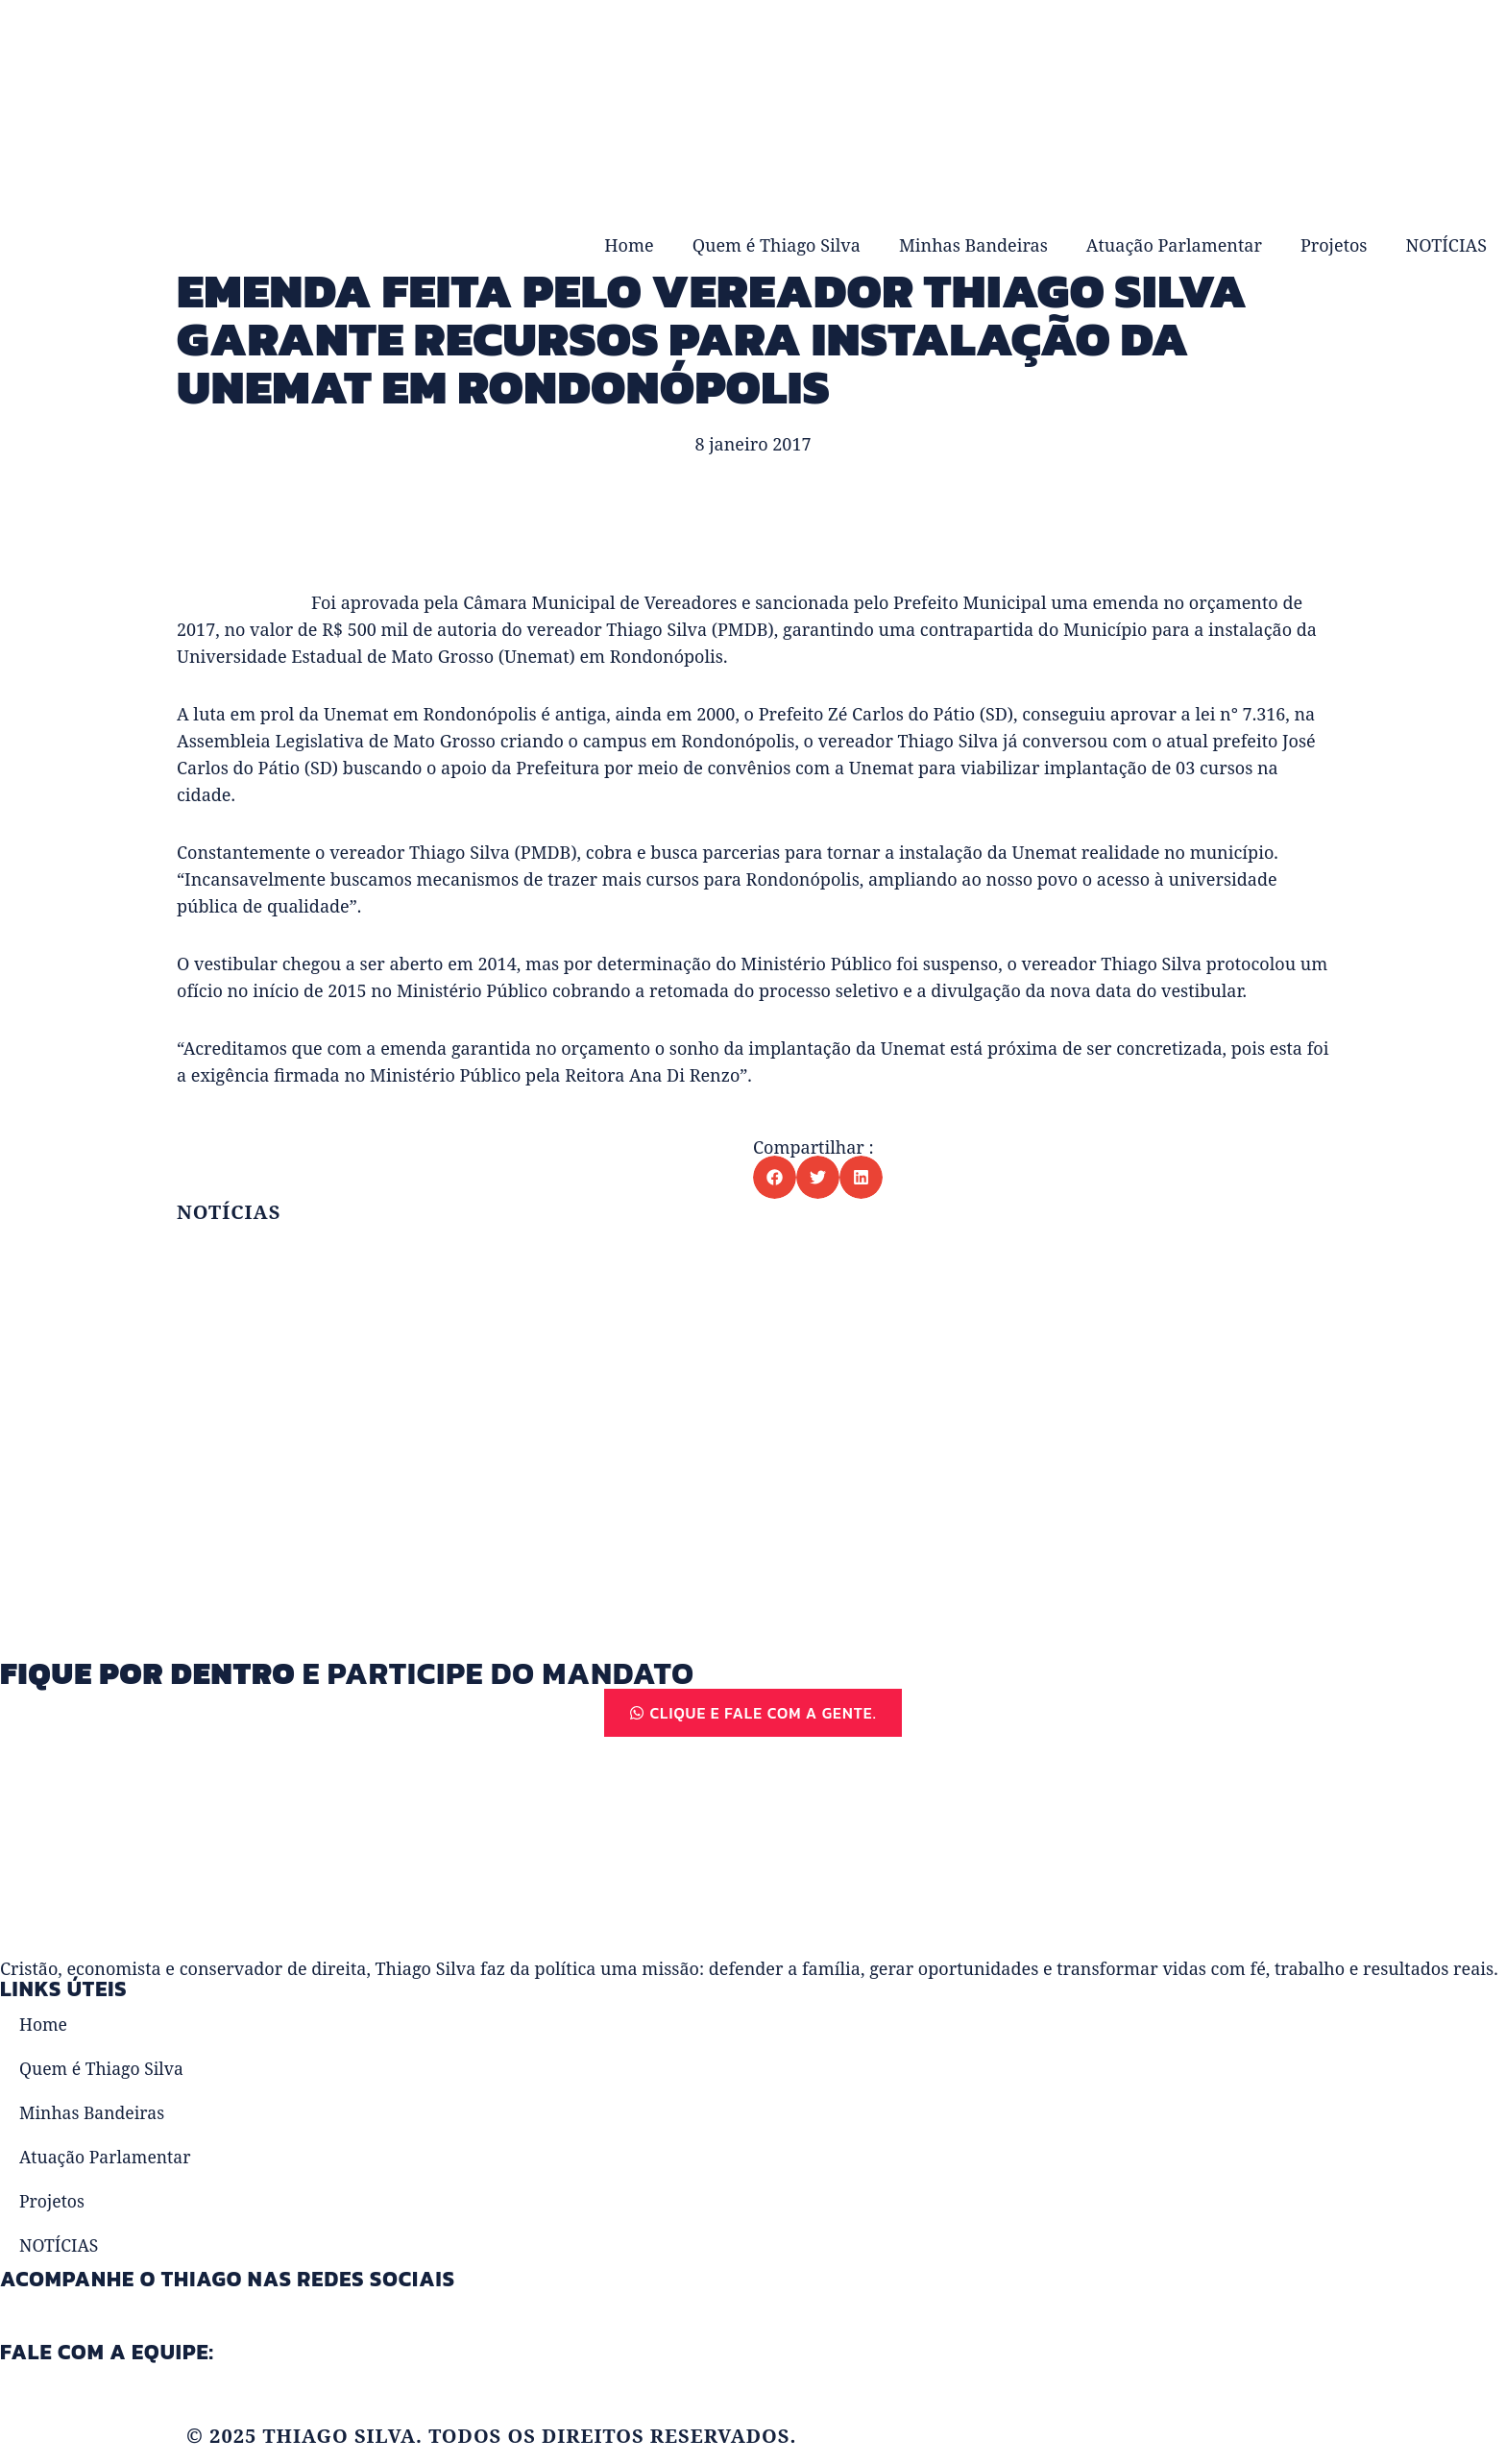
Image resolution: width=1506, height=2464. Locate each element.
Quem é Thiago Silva (776, 244)
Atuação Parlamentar (1174, 244)
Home (628, 244)
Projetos (1334, 244)
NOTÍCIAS (1446, 244)
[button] (774, 1177)
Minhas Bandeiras (973, 244)
